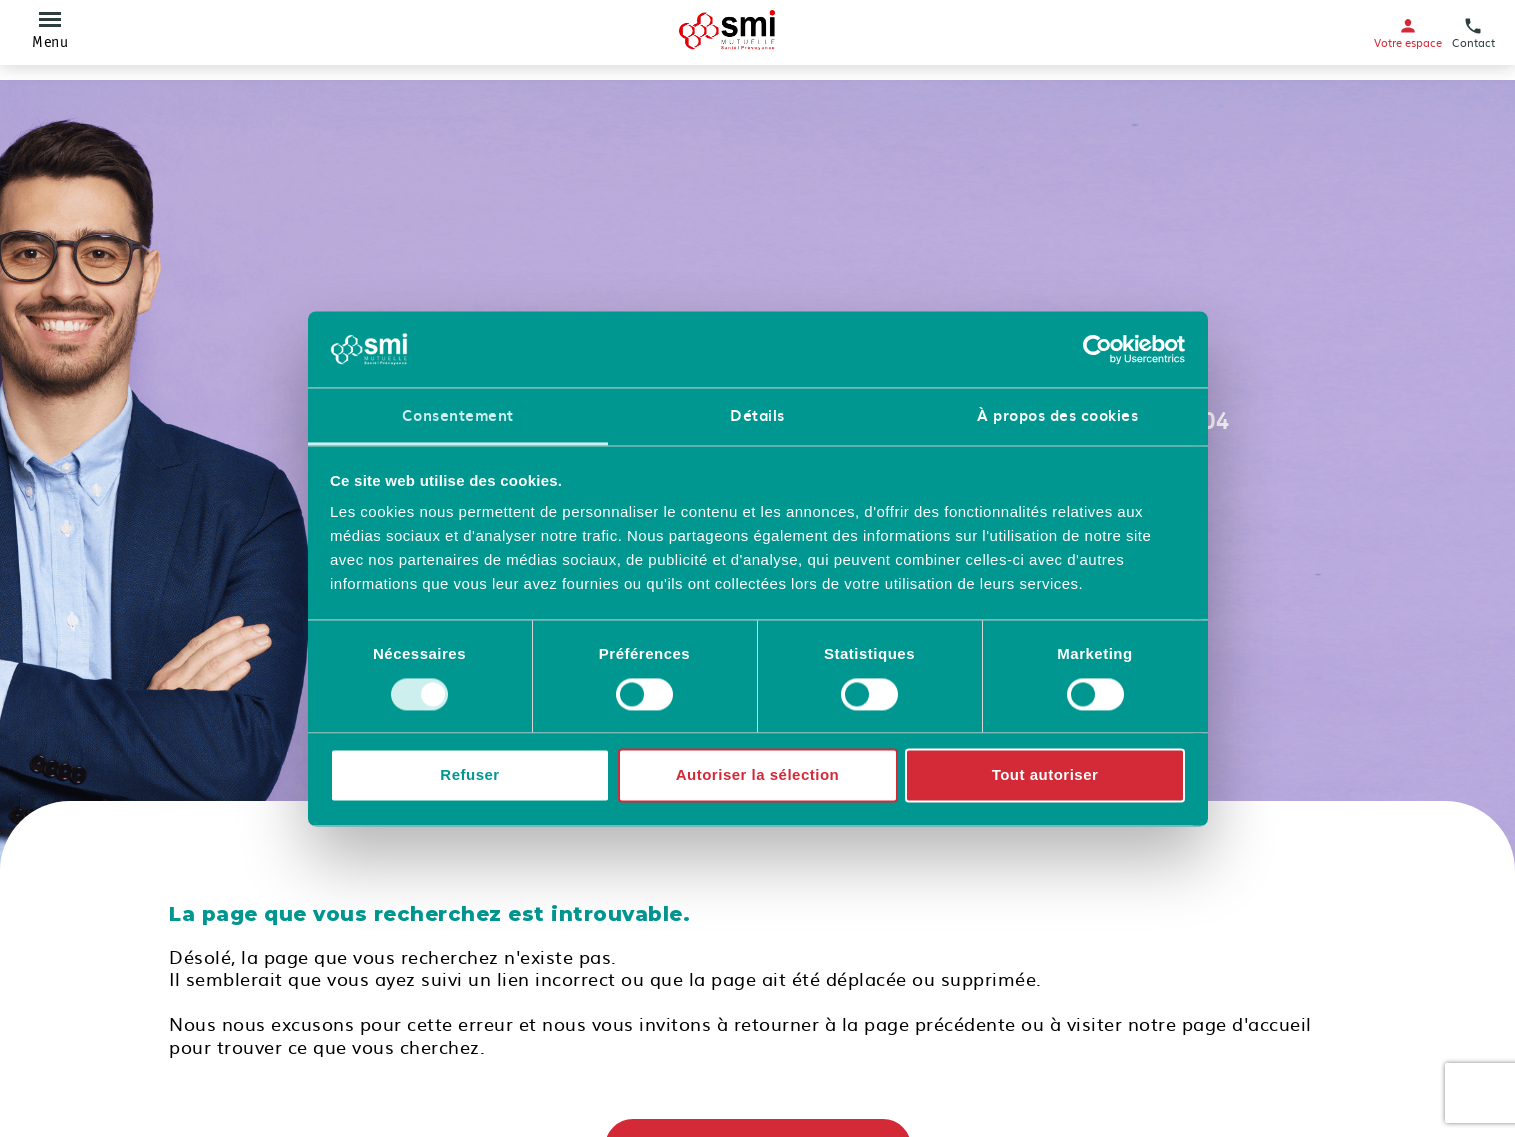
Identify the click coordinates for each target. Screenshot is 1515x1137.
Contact (1473, 32)
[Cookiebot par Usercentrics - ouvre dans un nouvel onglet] (1097, 349)
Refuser (469, 775)
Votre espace (1408, 32)
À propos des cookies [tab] (1057, 416)
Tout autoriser (1045, 775)
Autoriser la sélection (758, 775)
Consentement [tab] (458, 416)
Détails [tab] (757, 416)
